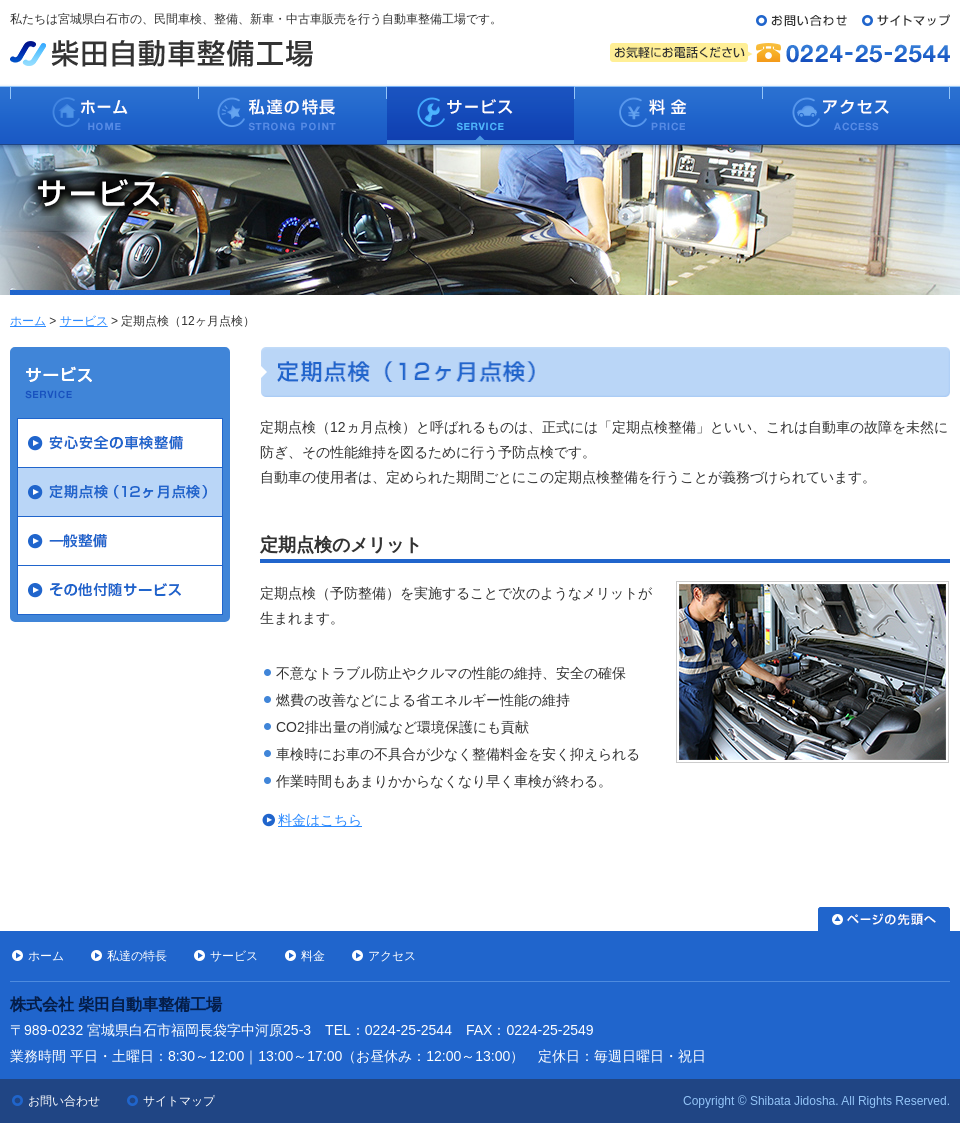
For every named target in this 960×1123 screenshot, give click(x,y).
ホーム (28, 321)
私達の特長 (137, 956)
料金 (313, 956)
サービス (84, 321)
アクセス (392, 956)
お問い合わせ (64, 1101)
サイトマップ (179, 1101)
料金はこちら (320, 820)
